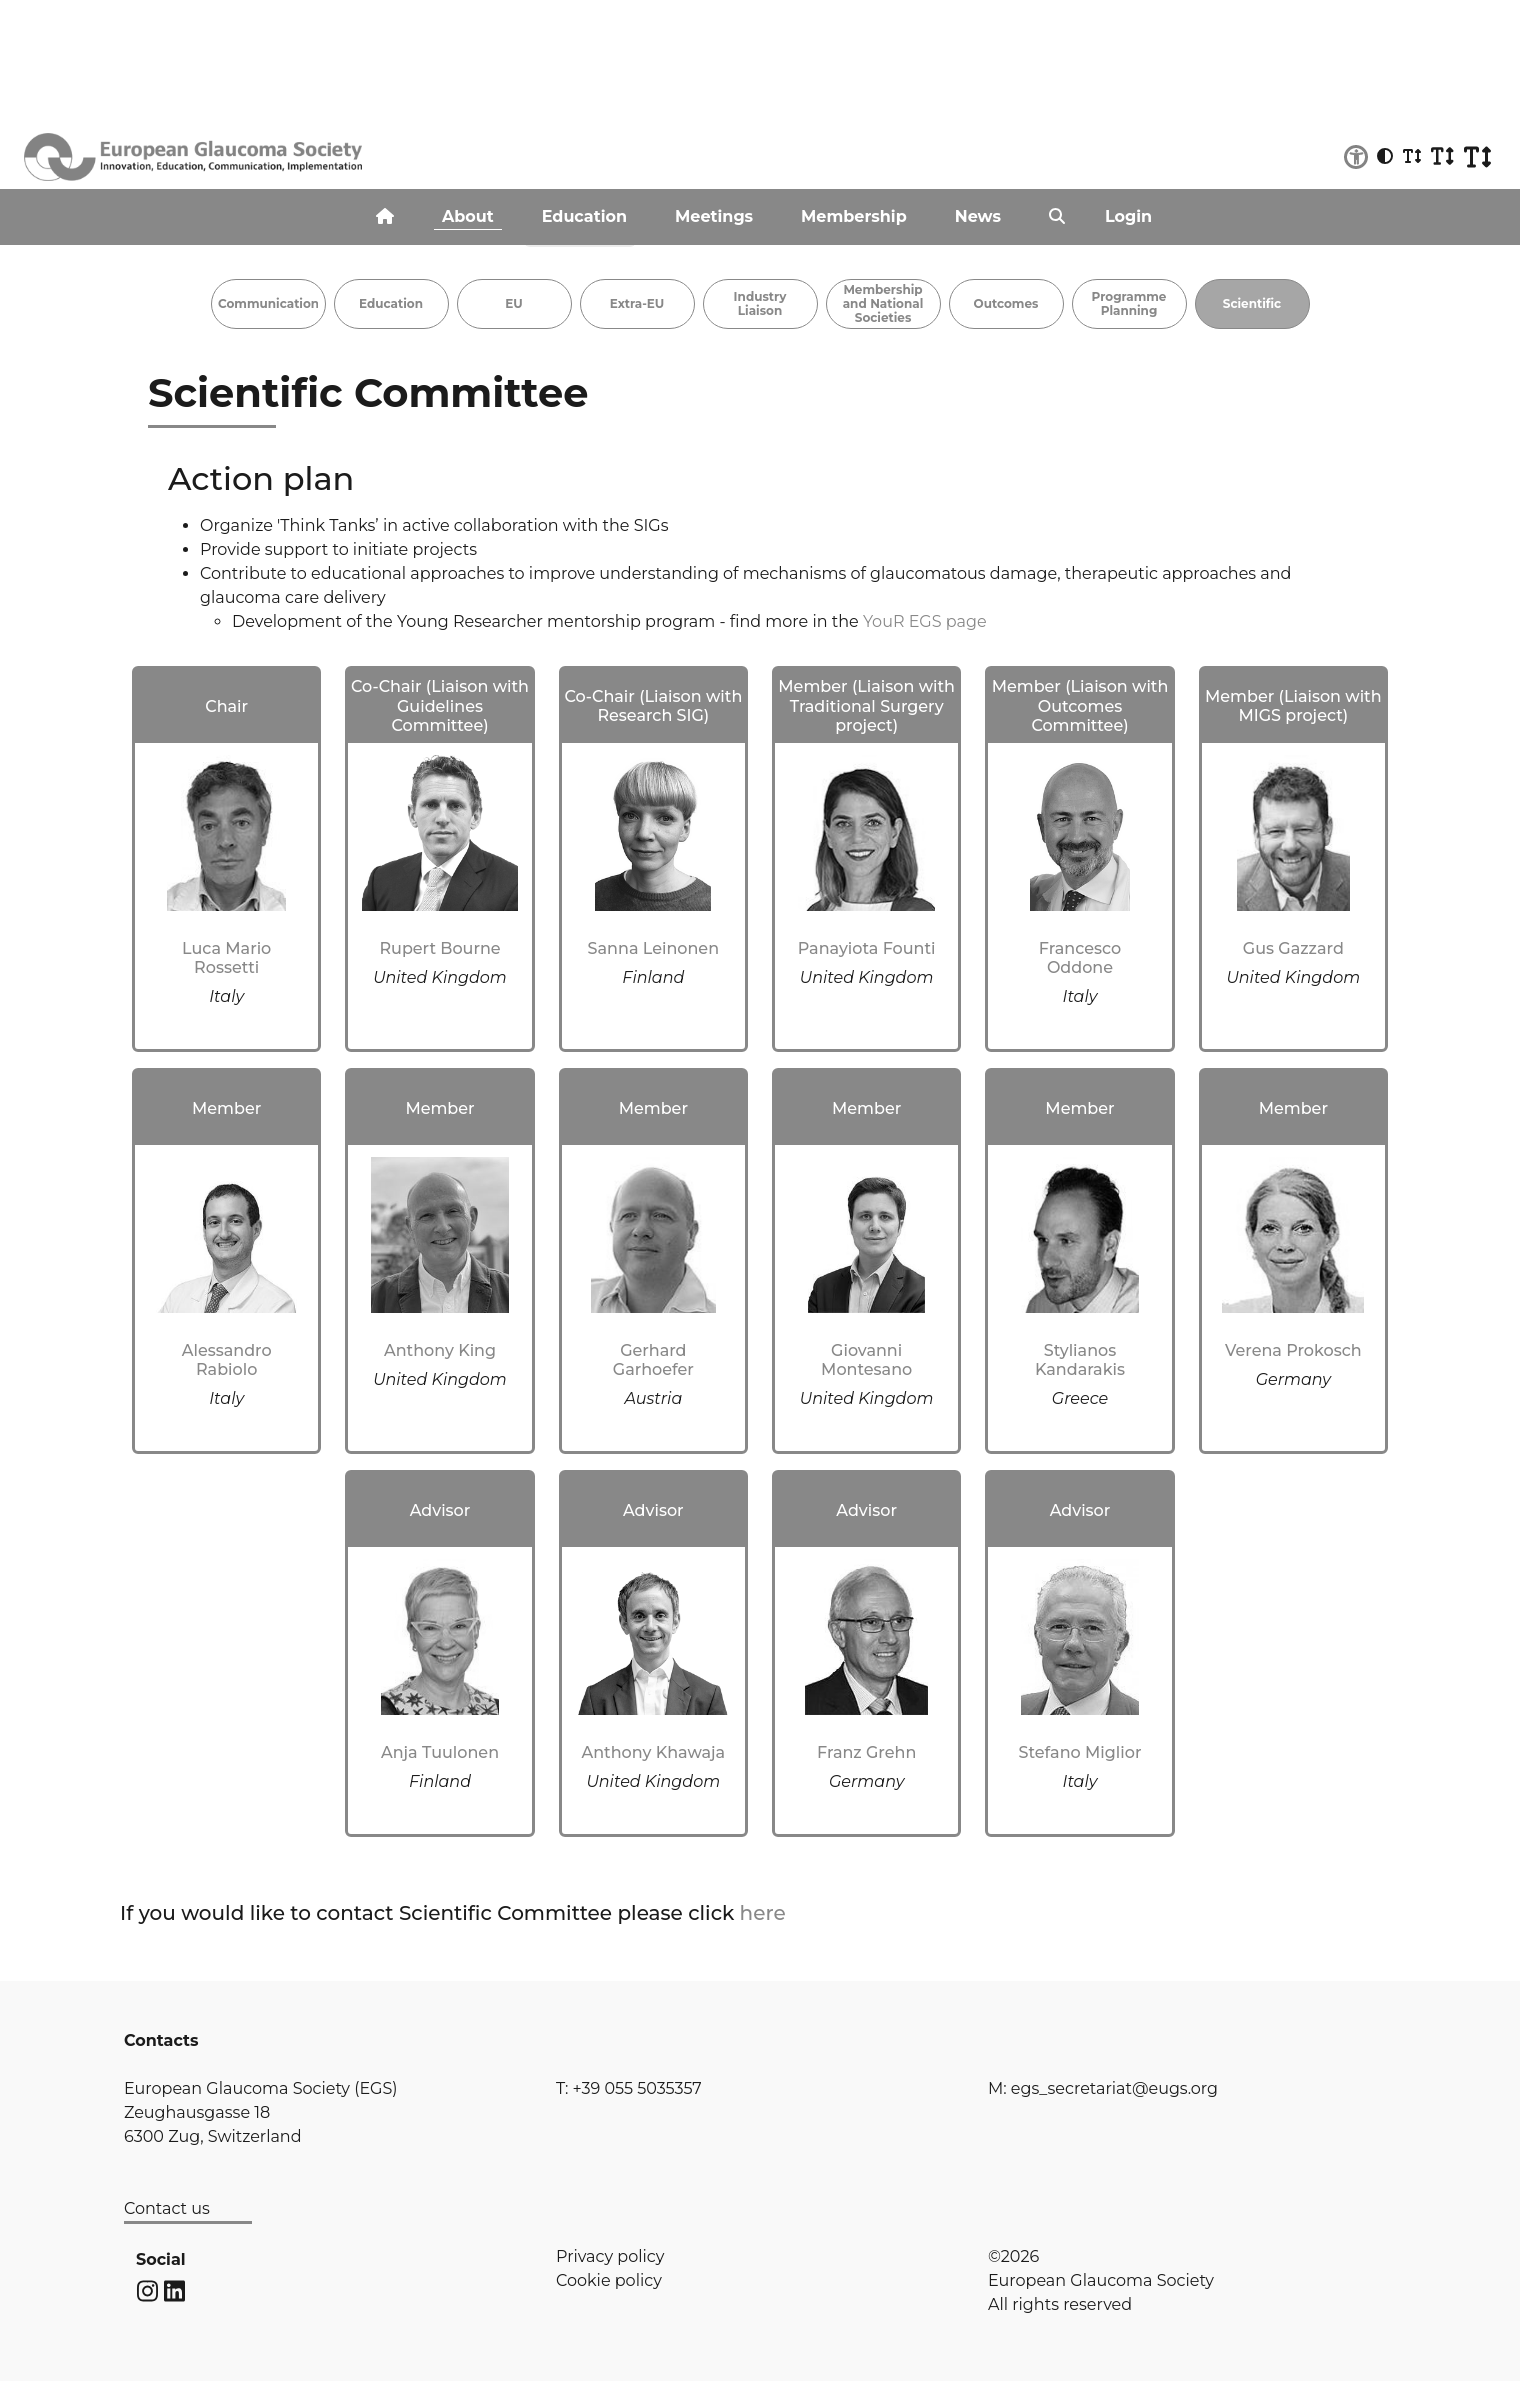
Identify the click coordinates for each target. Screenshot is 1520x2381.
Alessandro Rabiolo (227, 1360)
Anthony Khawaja (653, 1752)
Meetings (714, 216)
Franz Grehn (866, 1752)
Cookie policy (609, 2280)
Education (584, 216)
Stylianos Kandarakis (1080, 1360)
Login (1128, 216)
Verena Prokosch (1293, 1350)
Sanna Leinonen (653, 948)
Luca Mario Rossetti (226, 958)
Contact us (167, 2208)
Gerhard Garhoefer (653, 1360)
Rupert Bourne (439, 948)
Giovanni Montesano (866, 1360)
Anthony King (440, 1350)
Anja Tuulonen (440, 1752)
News (978, 216)
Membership (854, 216)
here (763, 1913)
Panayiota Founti (867, 948)
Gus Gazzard (1293, 948)
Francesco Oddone (1080, 958)
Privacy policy (610, 2256)
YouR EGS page (925, 621)
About (468, 216)
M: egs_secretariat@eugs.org (1103, 2088)
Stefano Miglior (1080, 1752)
